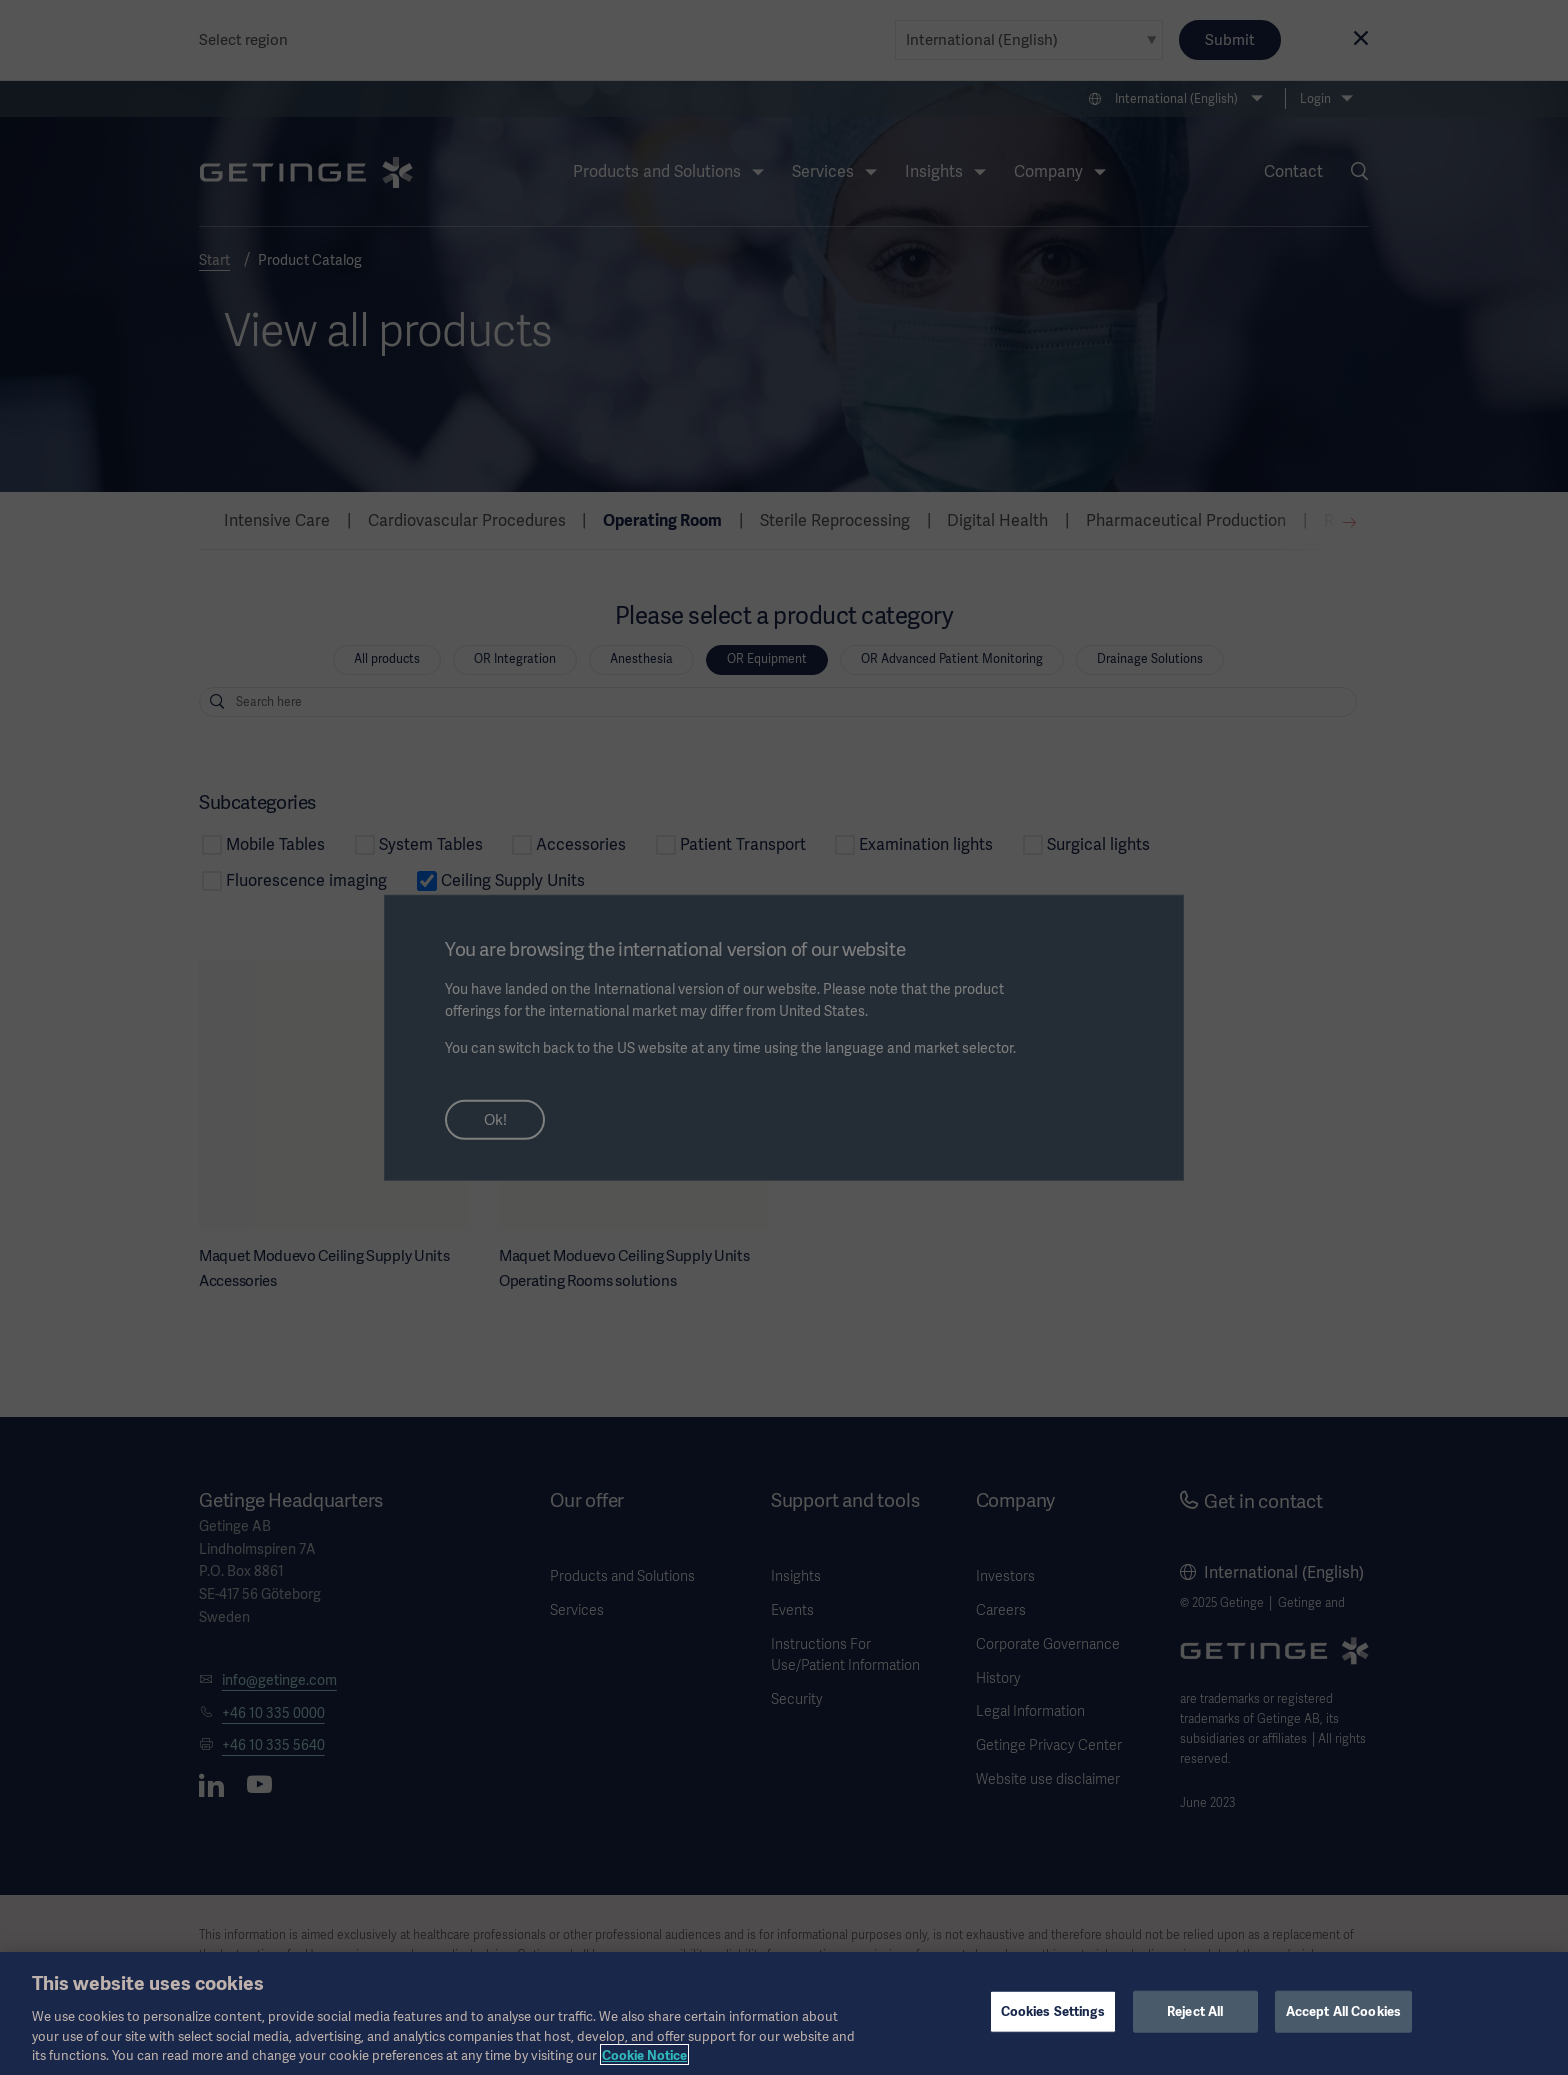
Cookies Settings (1053, 2028)
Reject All (1195, 2028)
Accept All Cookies (1343, 2028)
